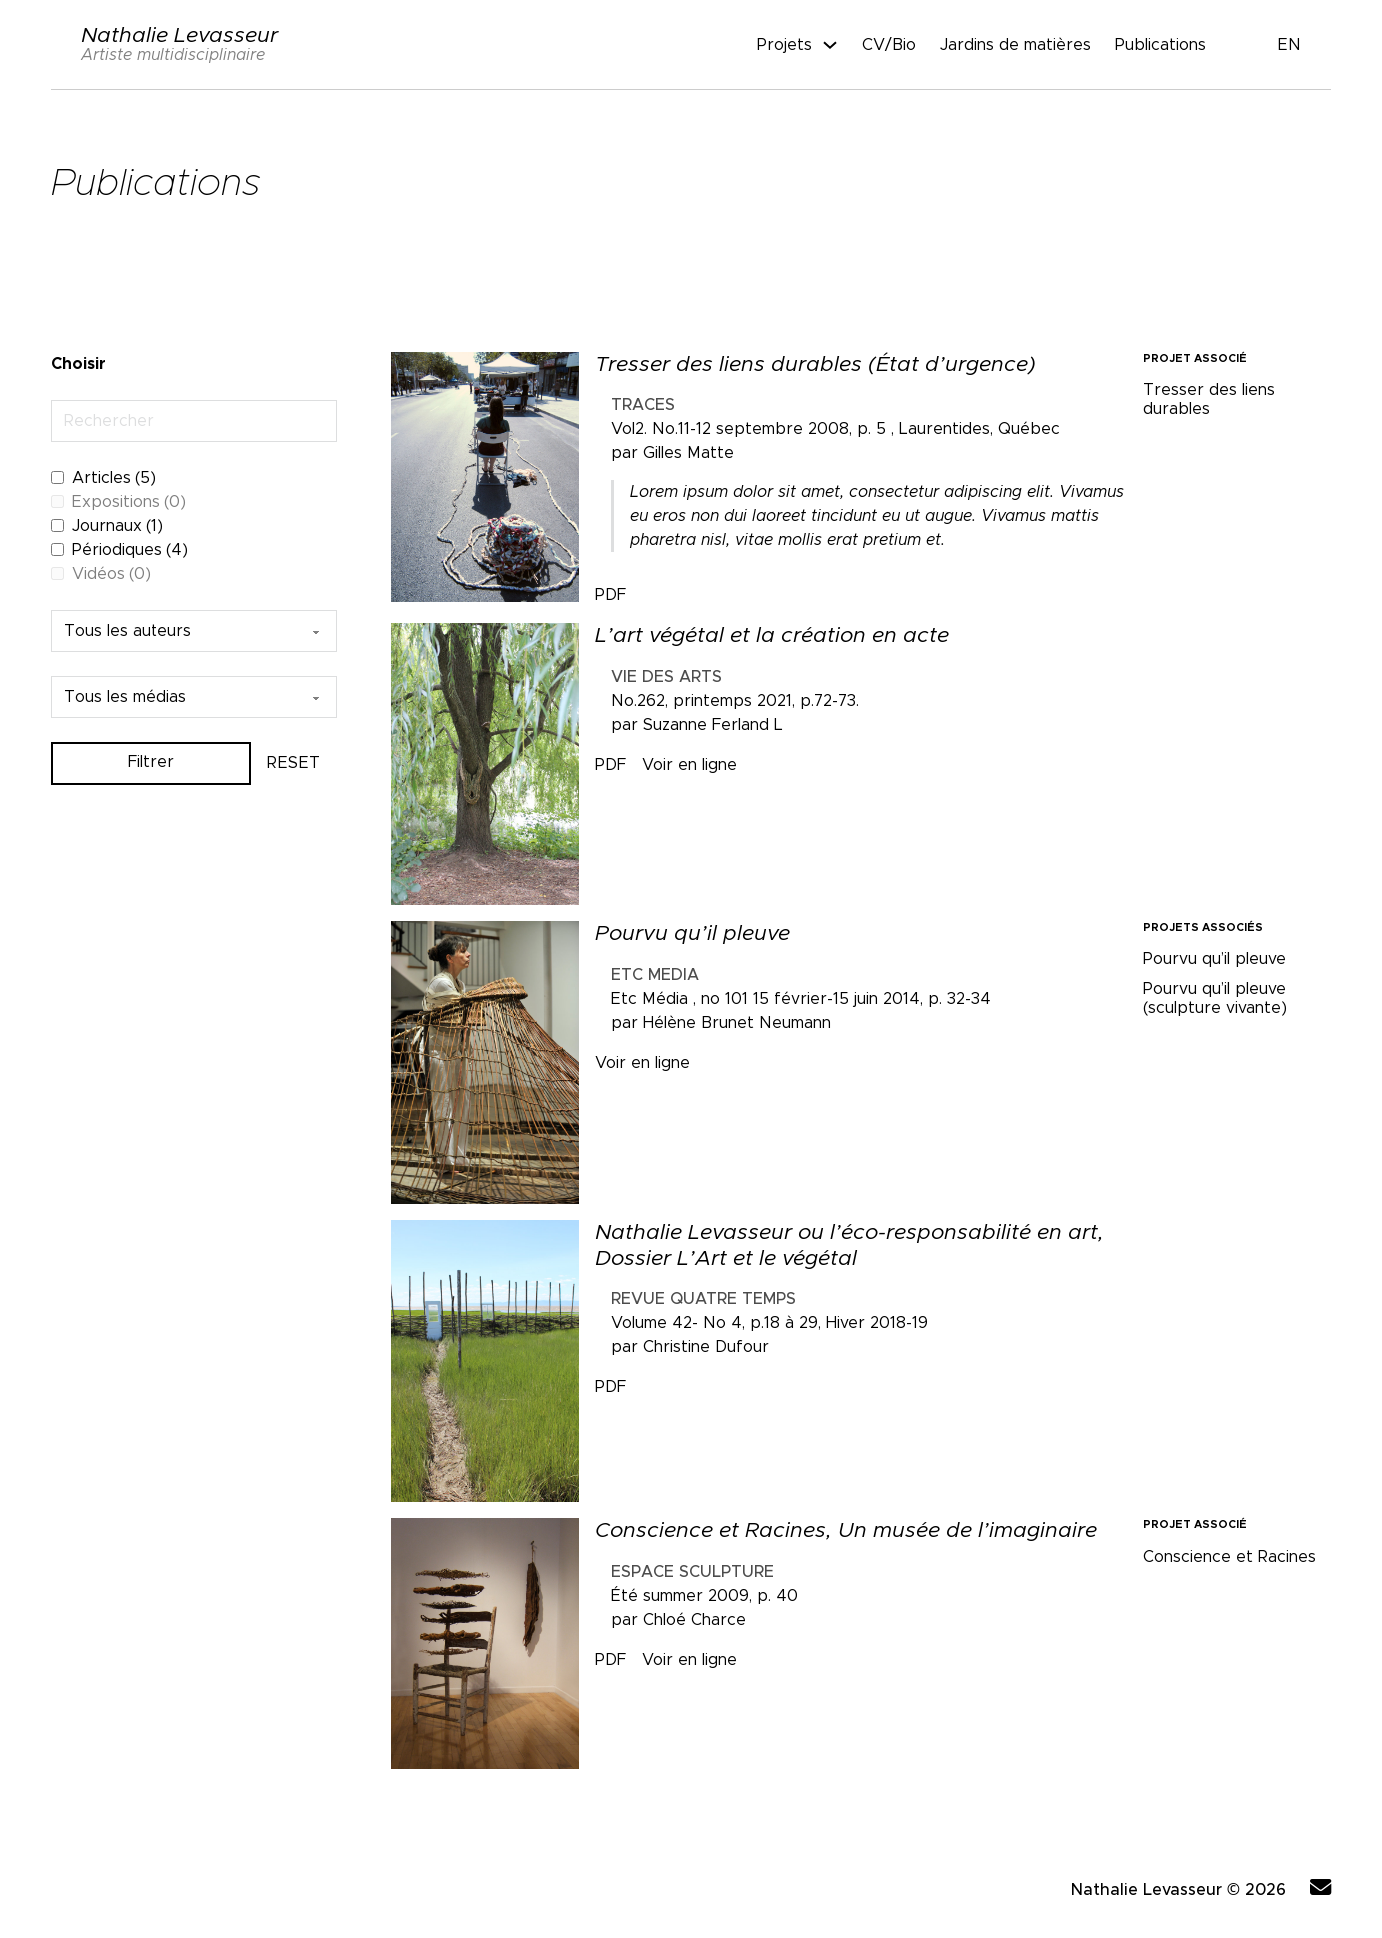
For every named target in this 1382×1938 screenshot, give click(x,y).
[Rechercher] (194, 421)
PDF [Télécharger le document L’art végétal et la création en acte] (610, 765)
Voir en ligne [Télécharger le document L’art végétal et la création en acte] (689, 765)
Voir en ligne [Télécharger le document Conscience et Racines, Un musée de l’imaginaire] (689, 1660)
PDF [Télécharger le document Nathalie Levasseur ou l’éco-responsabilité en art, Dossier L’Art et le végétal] (610, 1387)
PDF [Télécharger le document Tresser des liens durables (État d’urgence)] (610, 595)
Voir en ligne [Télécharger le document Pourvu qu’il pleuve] (642, 1063)
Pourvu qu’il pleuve (1214, 959)
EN (1289, 45)
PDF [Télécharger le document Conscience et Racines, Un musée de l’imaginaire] (610, 1660)
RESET (294, 763)
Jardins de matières (1015, 45)
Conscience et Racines (1229, 1557)
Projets (784, 45)
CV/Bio (889, 45)
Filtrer (151, 764)
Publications (1160, 45)
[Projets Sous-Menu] (830, 45)
